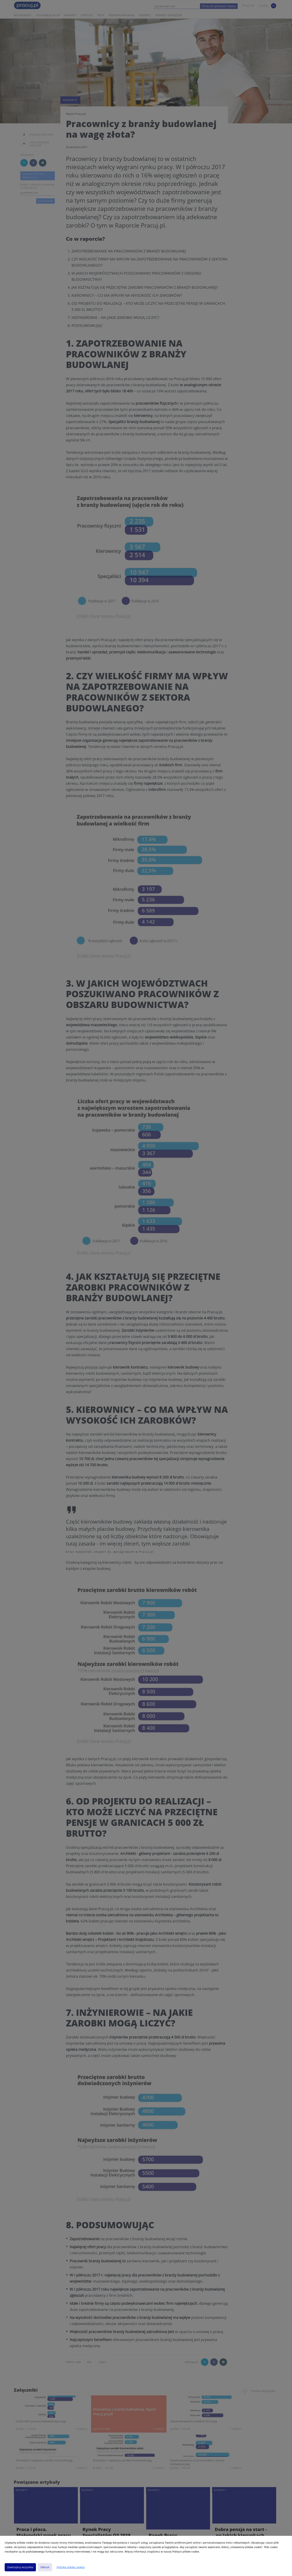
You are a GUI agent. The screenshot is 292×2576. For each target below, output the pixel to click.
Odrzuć (45, 2567)
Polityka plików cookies (71, 2567)
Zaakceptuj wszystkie (20, 2567)
